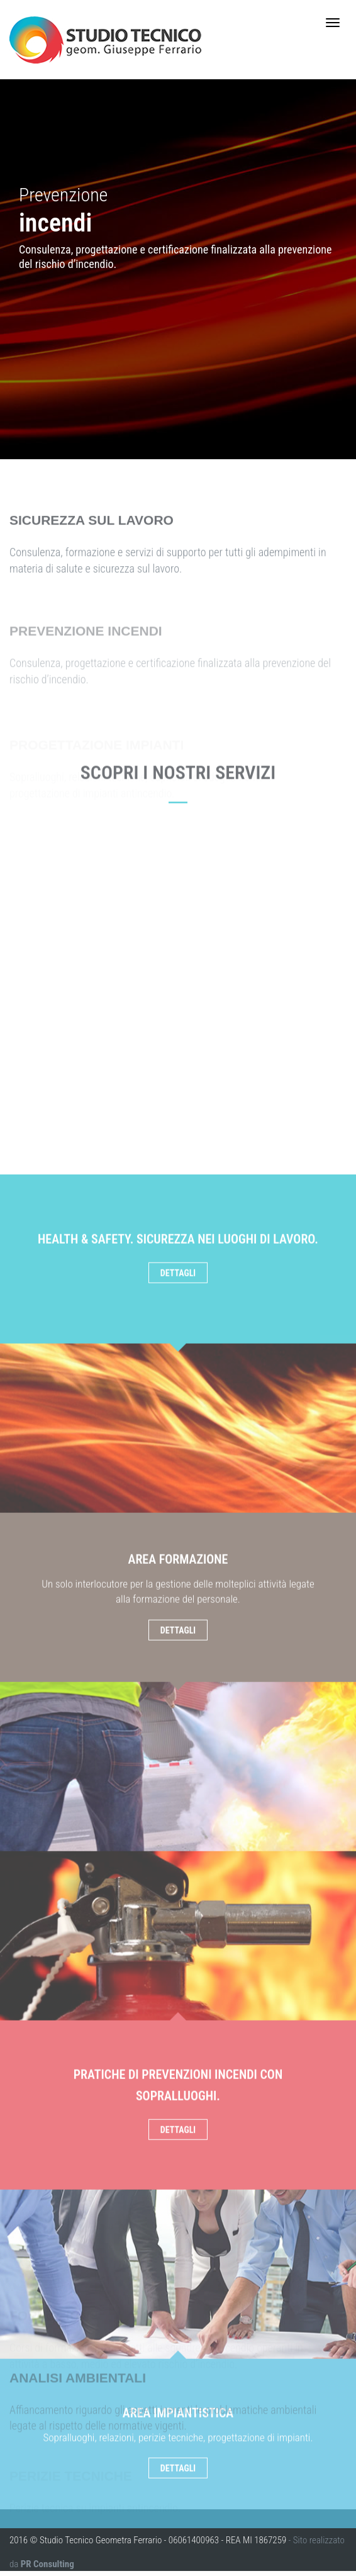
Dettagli (178, 1886)
